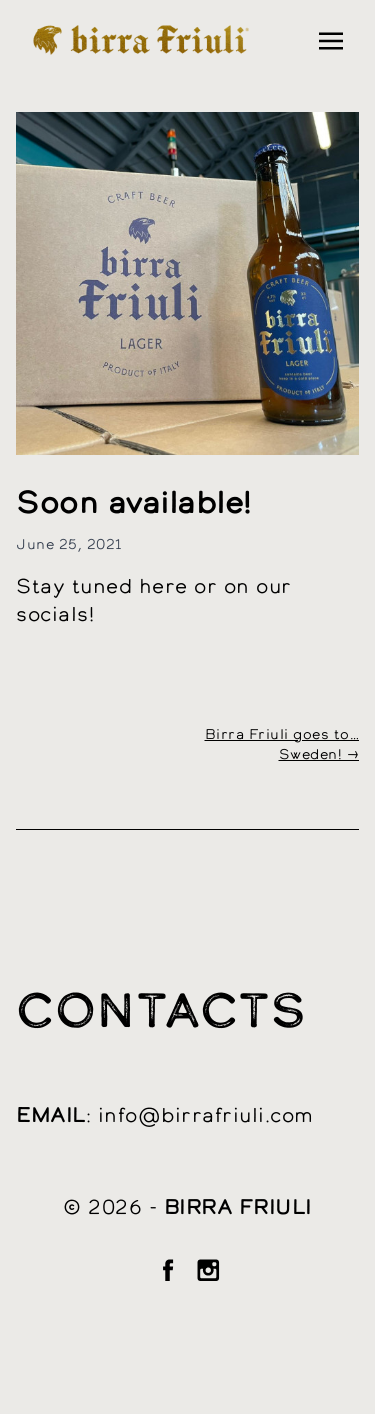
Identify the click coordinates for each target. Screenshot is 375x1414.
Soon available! (134, 505)
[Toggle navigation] (331, 40)
